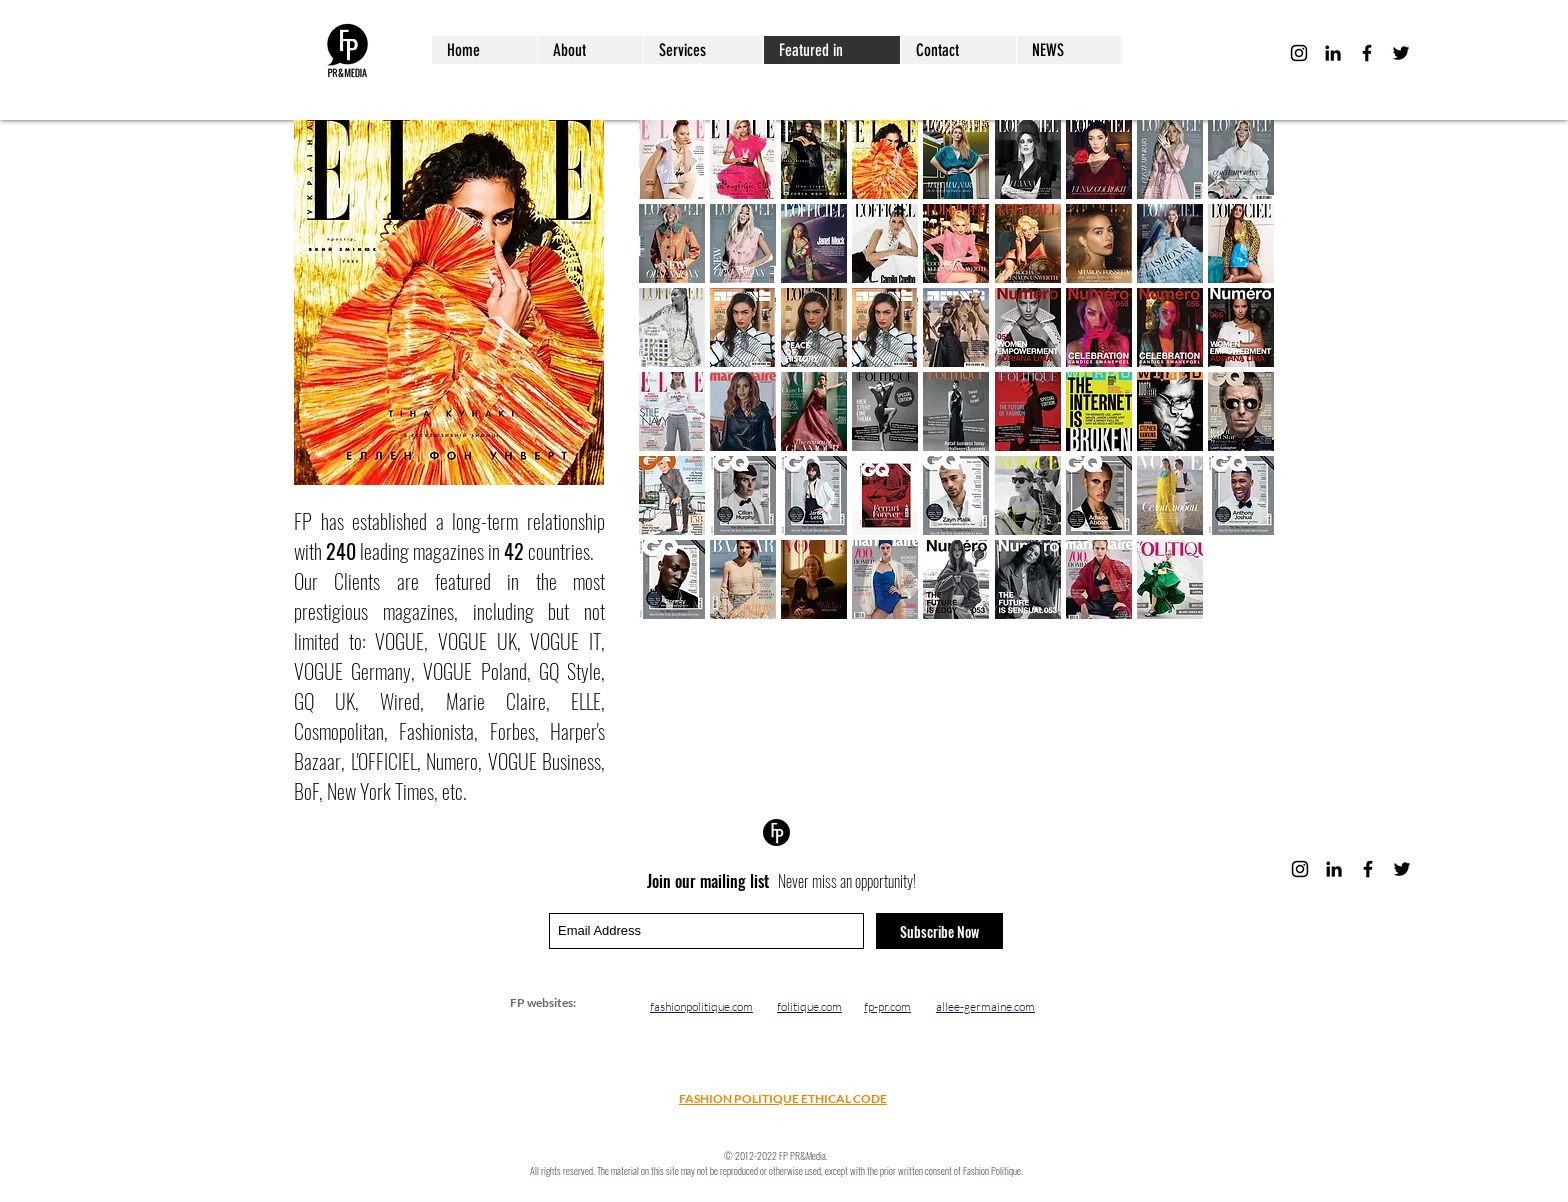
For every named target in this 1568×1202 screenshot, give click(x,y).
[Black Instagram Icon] (1299, 53)
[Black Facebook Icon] (1367, 53)
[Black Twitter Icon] (1401, 53)
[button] (672, 159)
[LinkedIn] (1333, 53)
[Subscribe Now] (939, 931)
